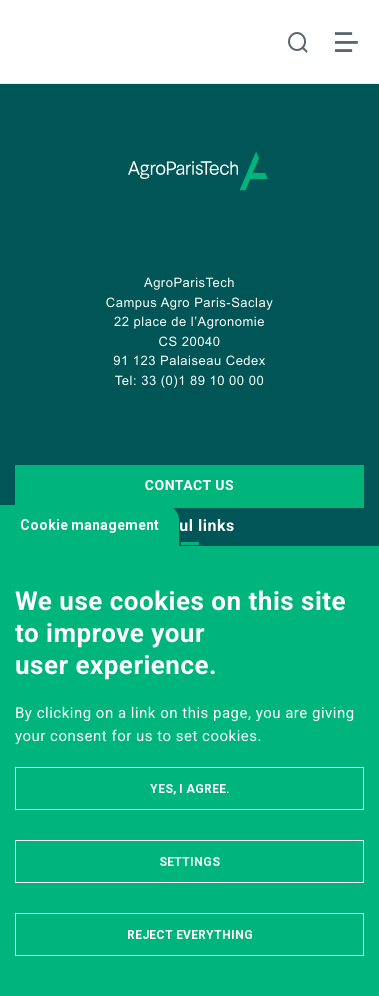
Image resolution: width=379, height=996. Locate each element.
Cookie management (89, 525)
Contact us (189, 486)
